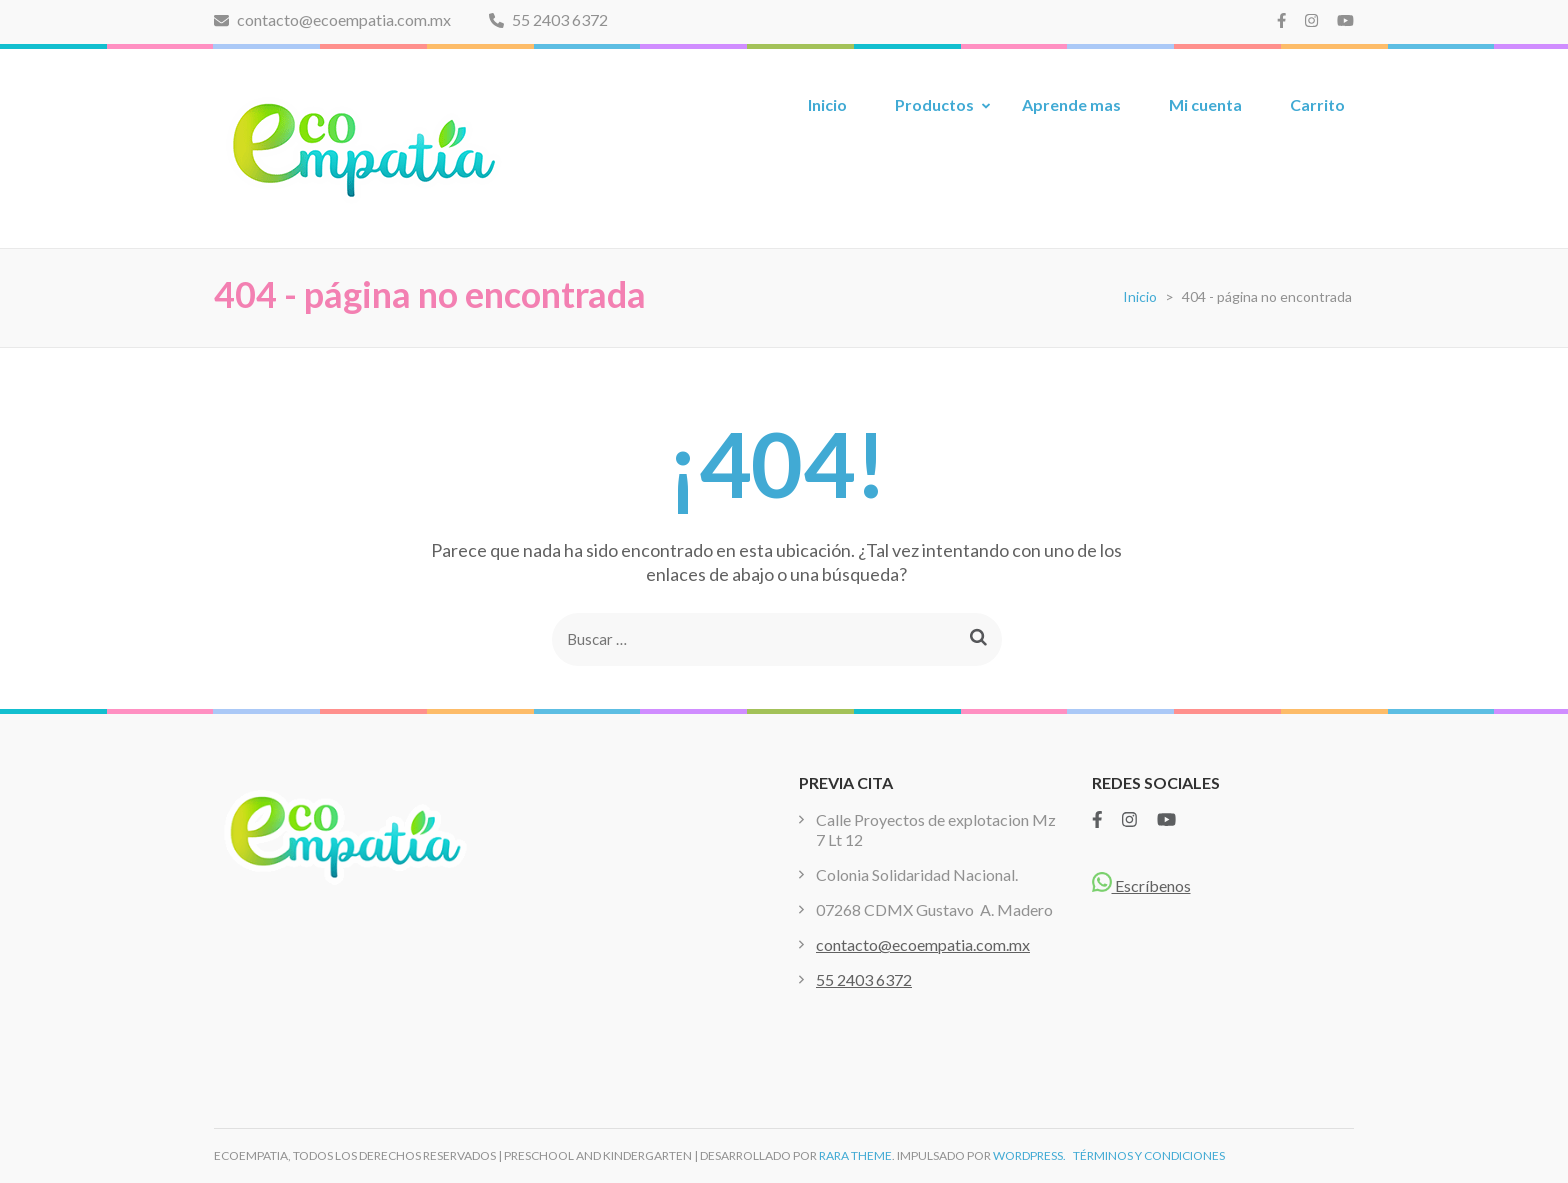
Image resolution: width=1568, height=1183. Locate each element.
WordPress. (1029, 1155)
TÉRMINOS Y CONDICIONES (1149, 1155)
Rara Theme (855, 1155)
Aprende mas (1071, 104)
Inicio (827, 104)
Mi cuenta (1205, 104)
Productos (934, 104)
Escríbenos (1141, 885)
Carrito (1317, 104)
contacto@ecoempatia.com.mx (332, 19)
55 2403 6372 (548, 19)
